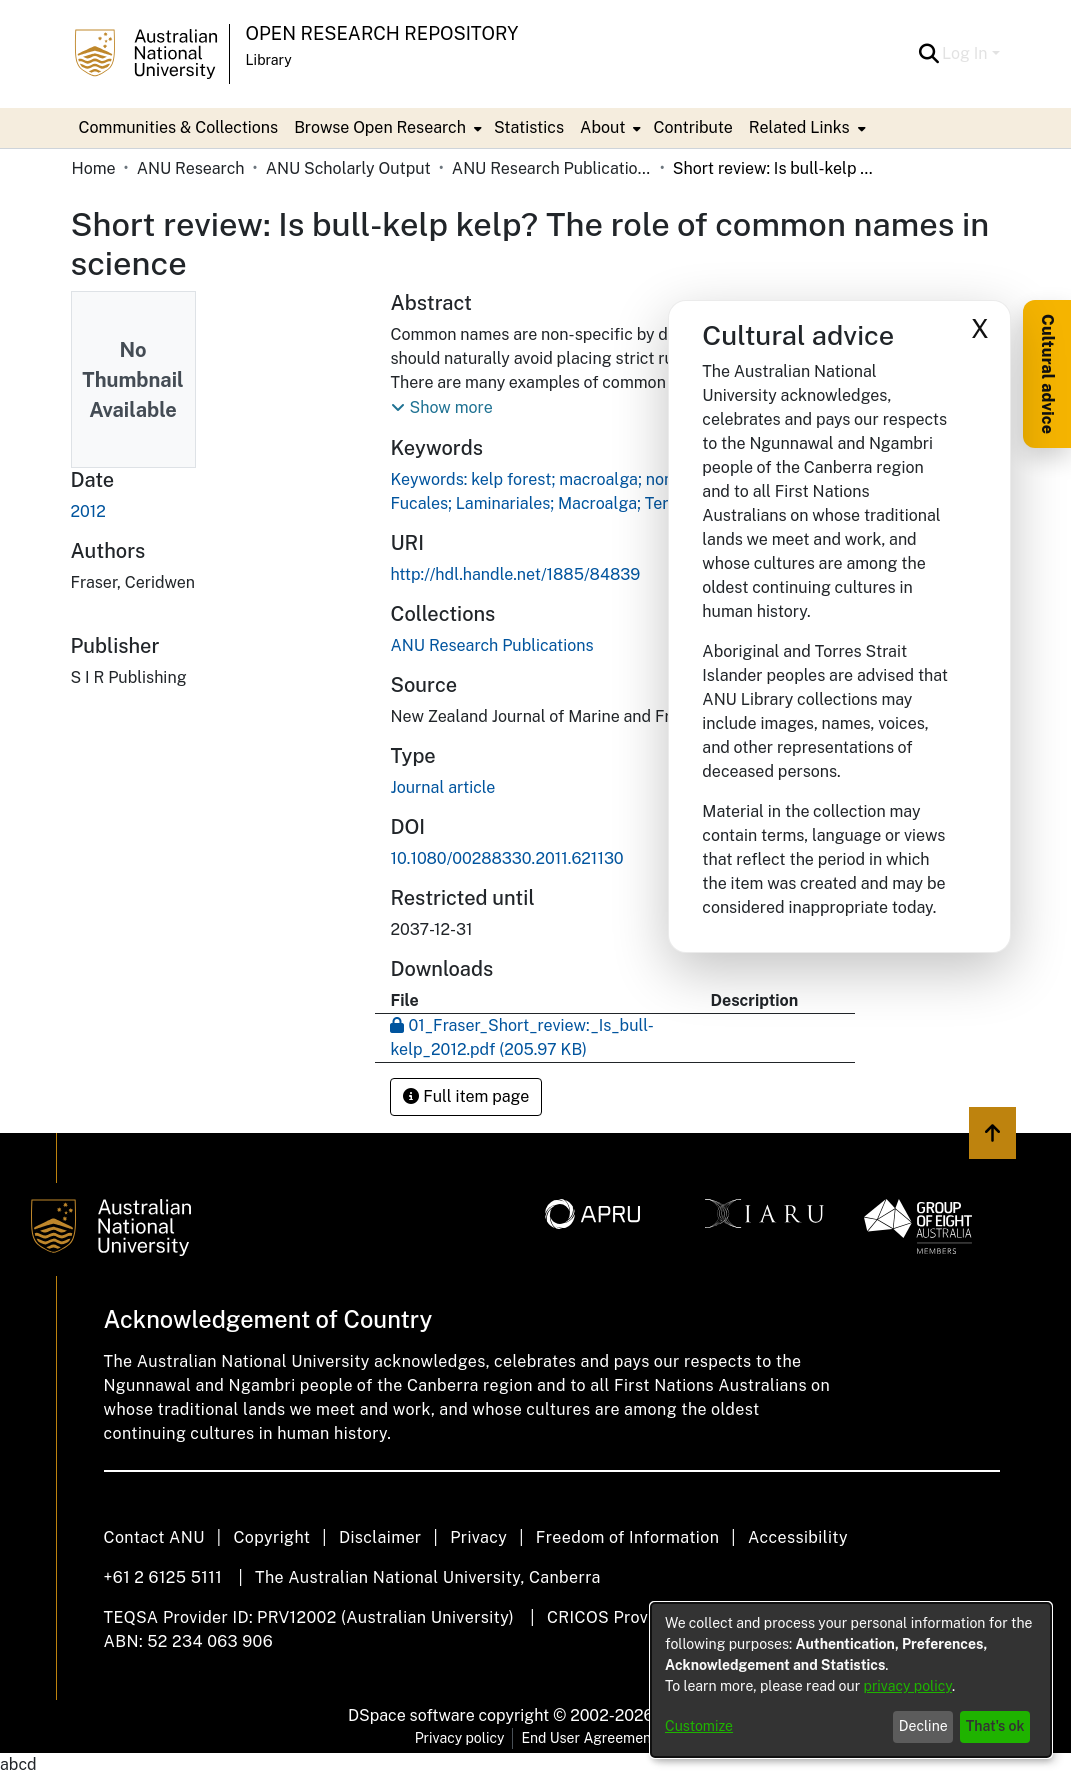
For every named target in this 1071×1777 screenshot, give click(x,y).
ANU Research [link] (191, 168)
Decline (923, 1726)
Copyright (271, 1537)
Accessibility (798, 1537)
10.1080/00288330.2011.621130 (506, 858)
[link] (491, 645)
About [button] (602, 127)
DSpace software (411, 1715)
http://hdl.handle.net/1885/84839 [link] (515, 574)
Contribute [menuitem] (692, 127)
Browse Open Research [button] (380, 127)
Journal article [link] (442, 787)
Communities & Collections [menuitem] (179, 127)
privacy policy (908, 1686)
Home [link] (94, 168)
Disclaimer (380, 1537)
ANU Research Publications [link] (552, 168)
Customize (699, 1726)
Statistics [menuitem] (529, 127)
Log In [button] (966, 53)
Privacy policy (460, 1738)
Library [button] (269, 60)
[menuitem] (386, 128)
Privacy (478, 1537)
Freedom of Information (627, 1537)
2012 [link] (88, 511)
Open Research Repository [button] (382, 33)
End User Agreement (588, 1738)
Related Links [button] (799, 127)
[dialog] (851, 1680)
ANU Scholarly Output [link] (348, 168)
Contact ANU (154, 1537)
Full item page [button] (466, 1096)
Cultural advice (1047, 374)
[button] (928, 54)
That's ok (995, 1726)
